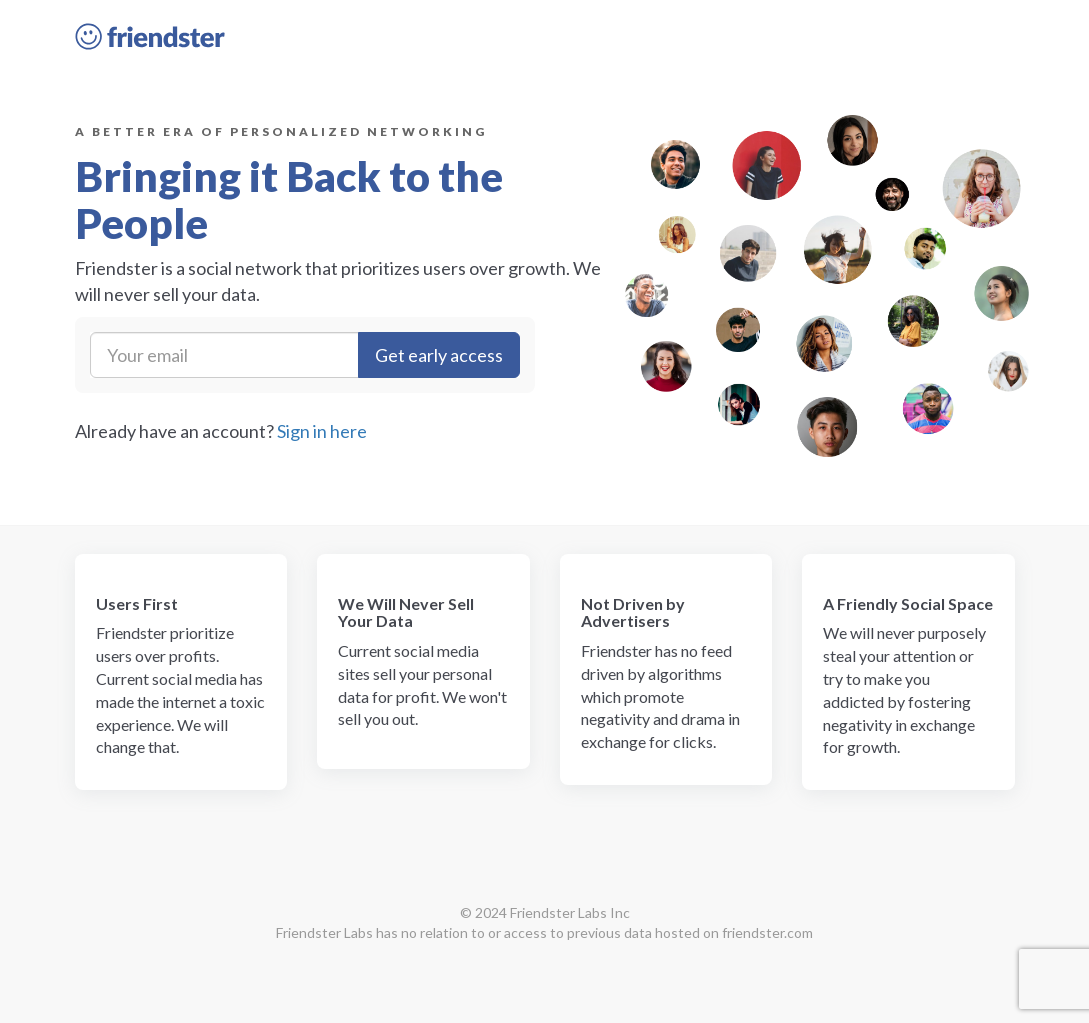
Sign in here (322, 431)
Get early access (439, 355)
